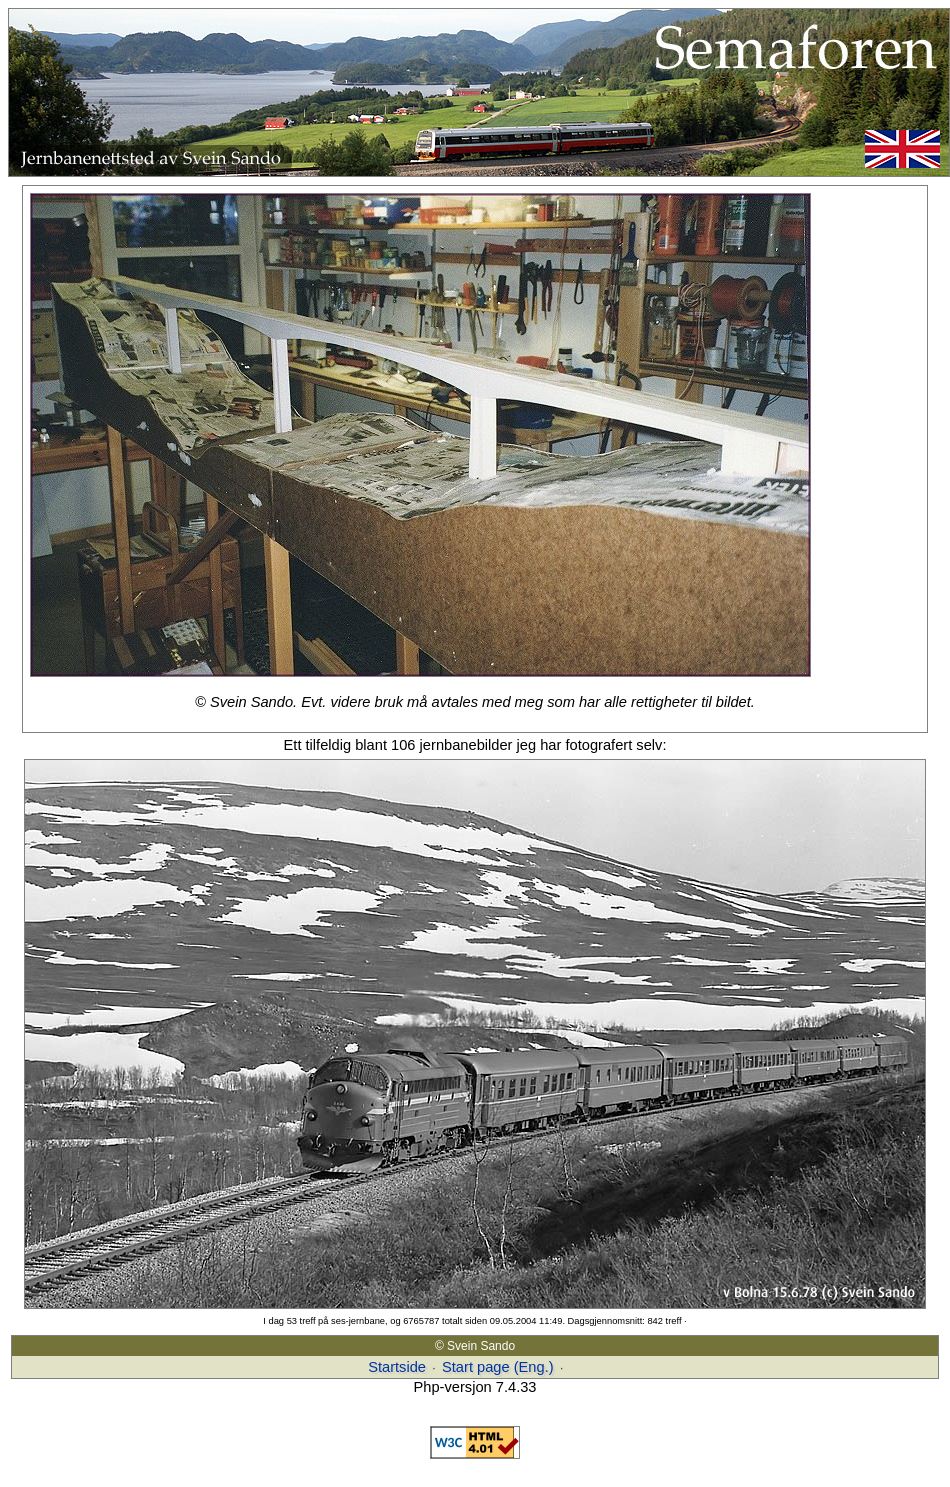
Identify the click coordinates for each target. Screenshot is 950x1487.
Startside (397, 1367)
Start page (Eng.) (498, 1367)
